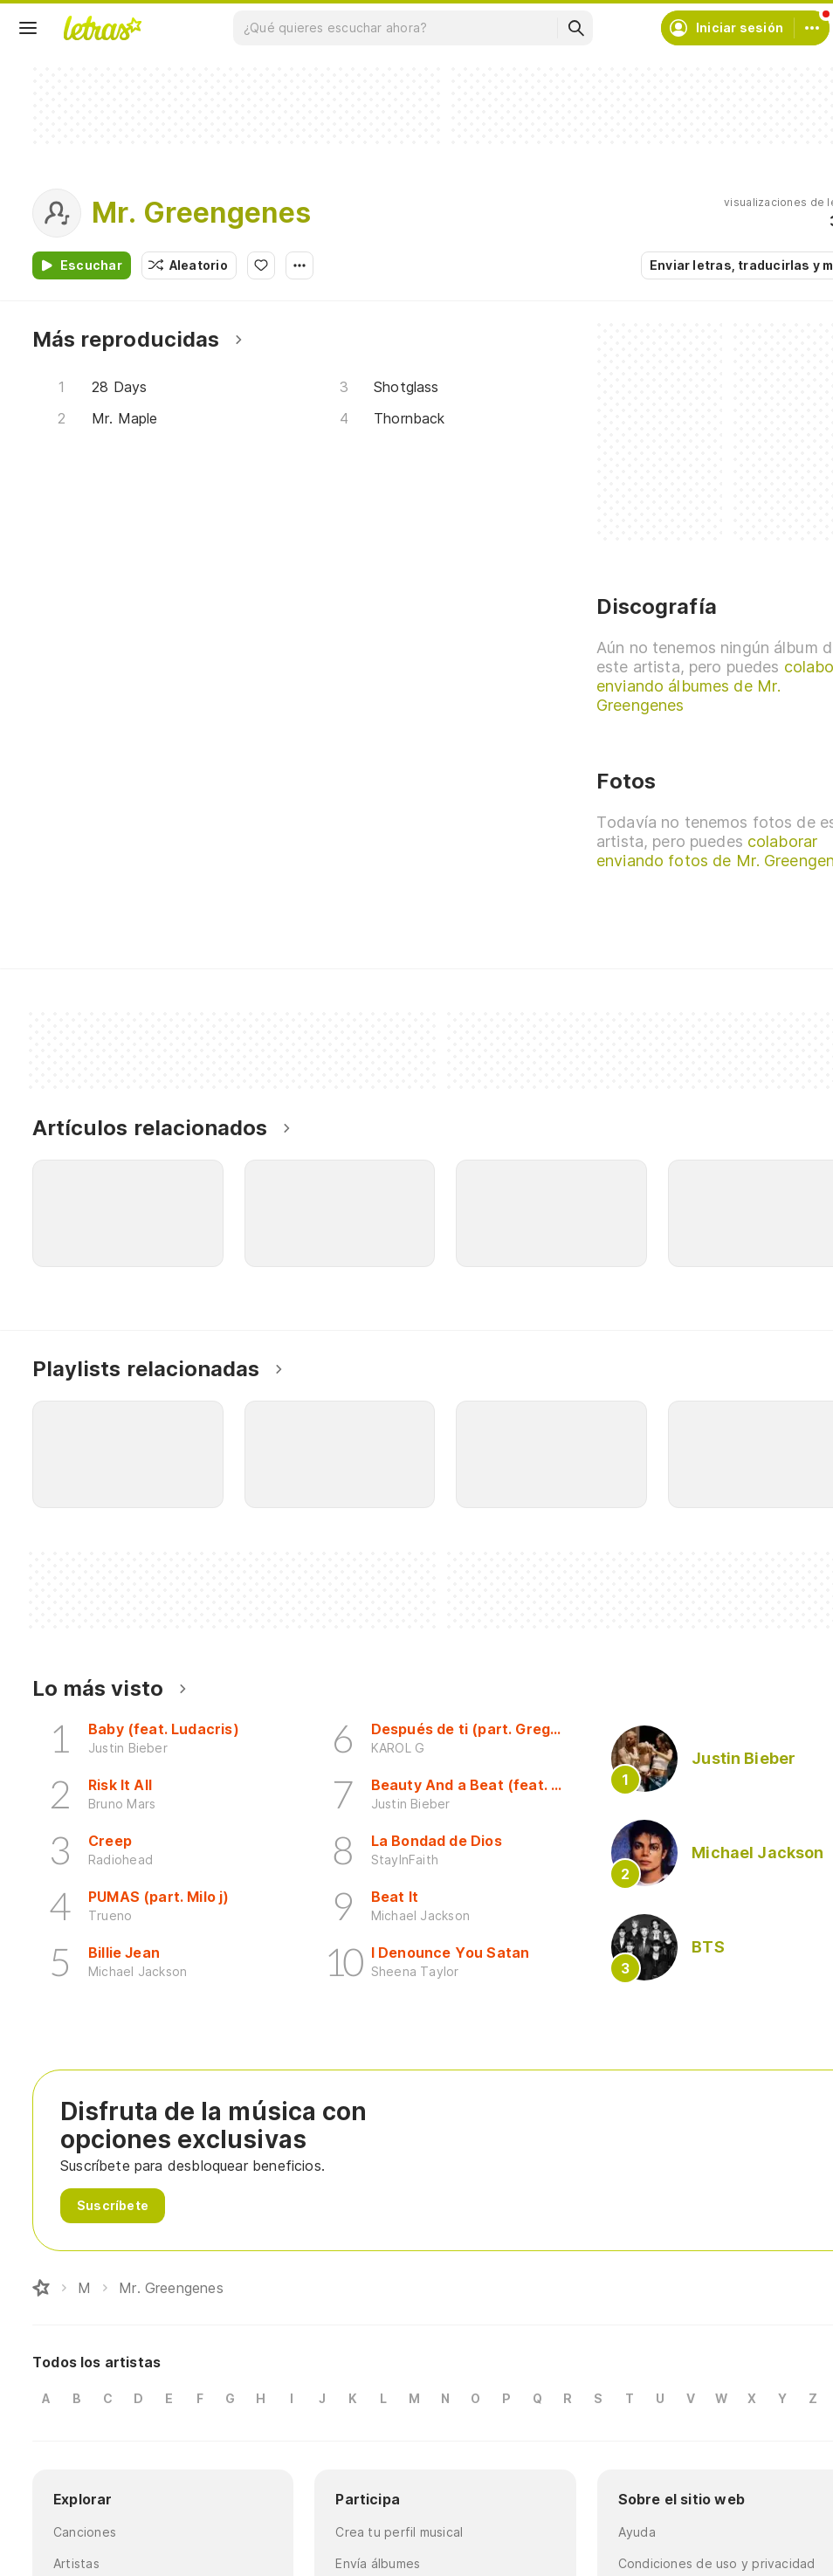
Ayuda (637, 2531)
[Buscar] (575, 27)
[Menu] (27, 27)
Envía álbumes (377, 2563)
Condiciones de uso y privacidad (717, 2563)
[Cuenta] (812, 27)
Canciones (84, 2531)
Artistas (76, 2563)
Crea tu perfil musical (399, 2531)
